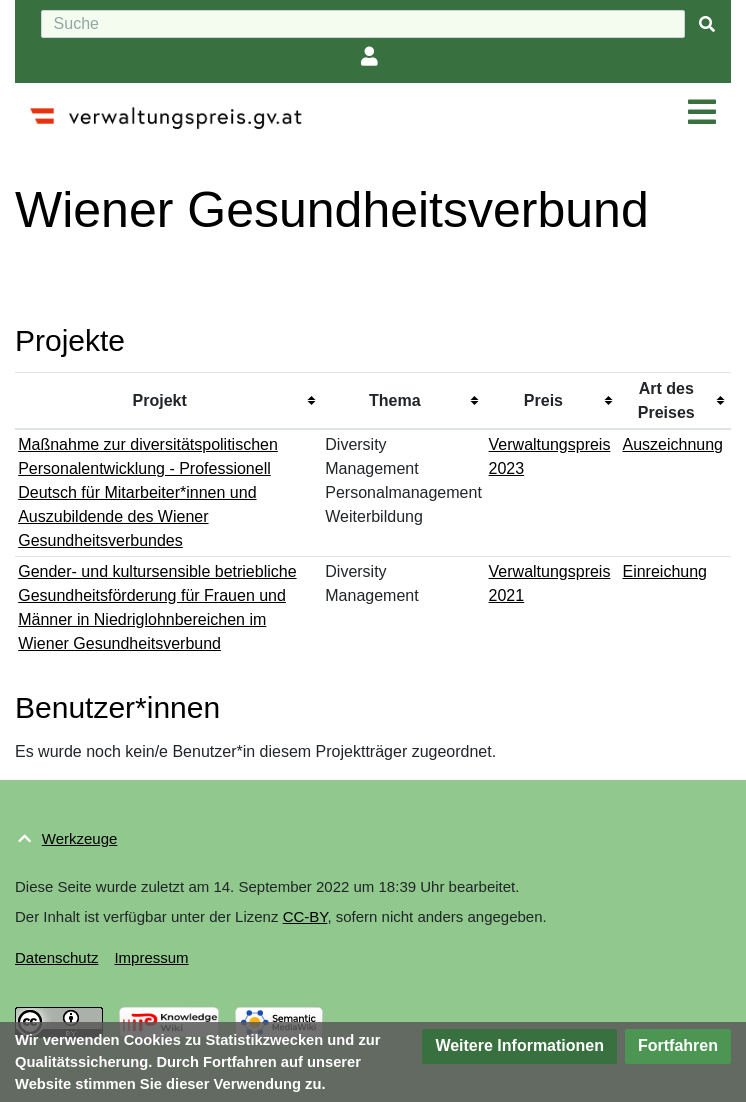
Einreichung (664, 571)
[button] (519, 1046)
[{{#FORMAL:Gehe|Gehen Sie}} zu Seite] (707, 24)
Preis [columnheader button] (543, 400)
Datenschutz (56, 957)
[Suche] (363, 24)
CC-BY (305, 916)
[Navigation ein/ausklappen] (702, 113)
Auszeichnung (672, 444)
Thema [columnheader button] (395, 400)
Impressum (151, 957)
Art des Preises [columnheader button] (666, 400)
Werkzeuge (80, 838)
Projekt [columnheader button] (160, 400)
